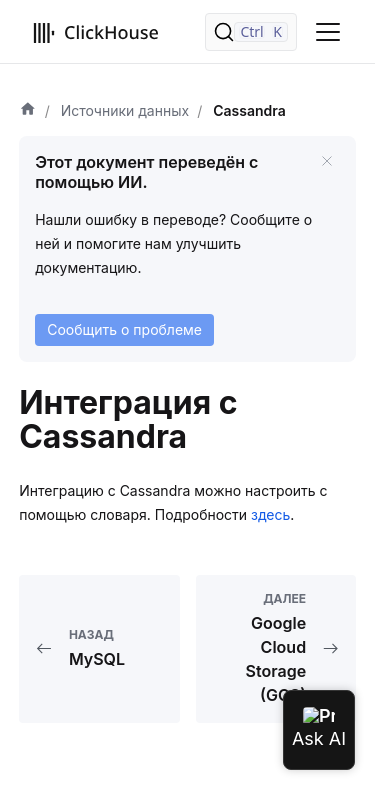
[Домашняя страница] (28, 111)
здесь (270, 514)
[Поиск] (251, 32)
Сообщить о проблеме (124, 329)
